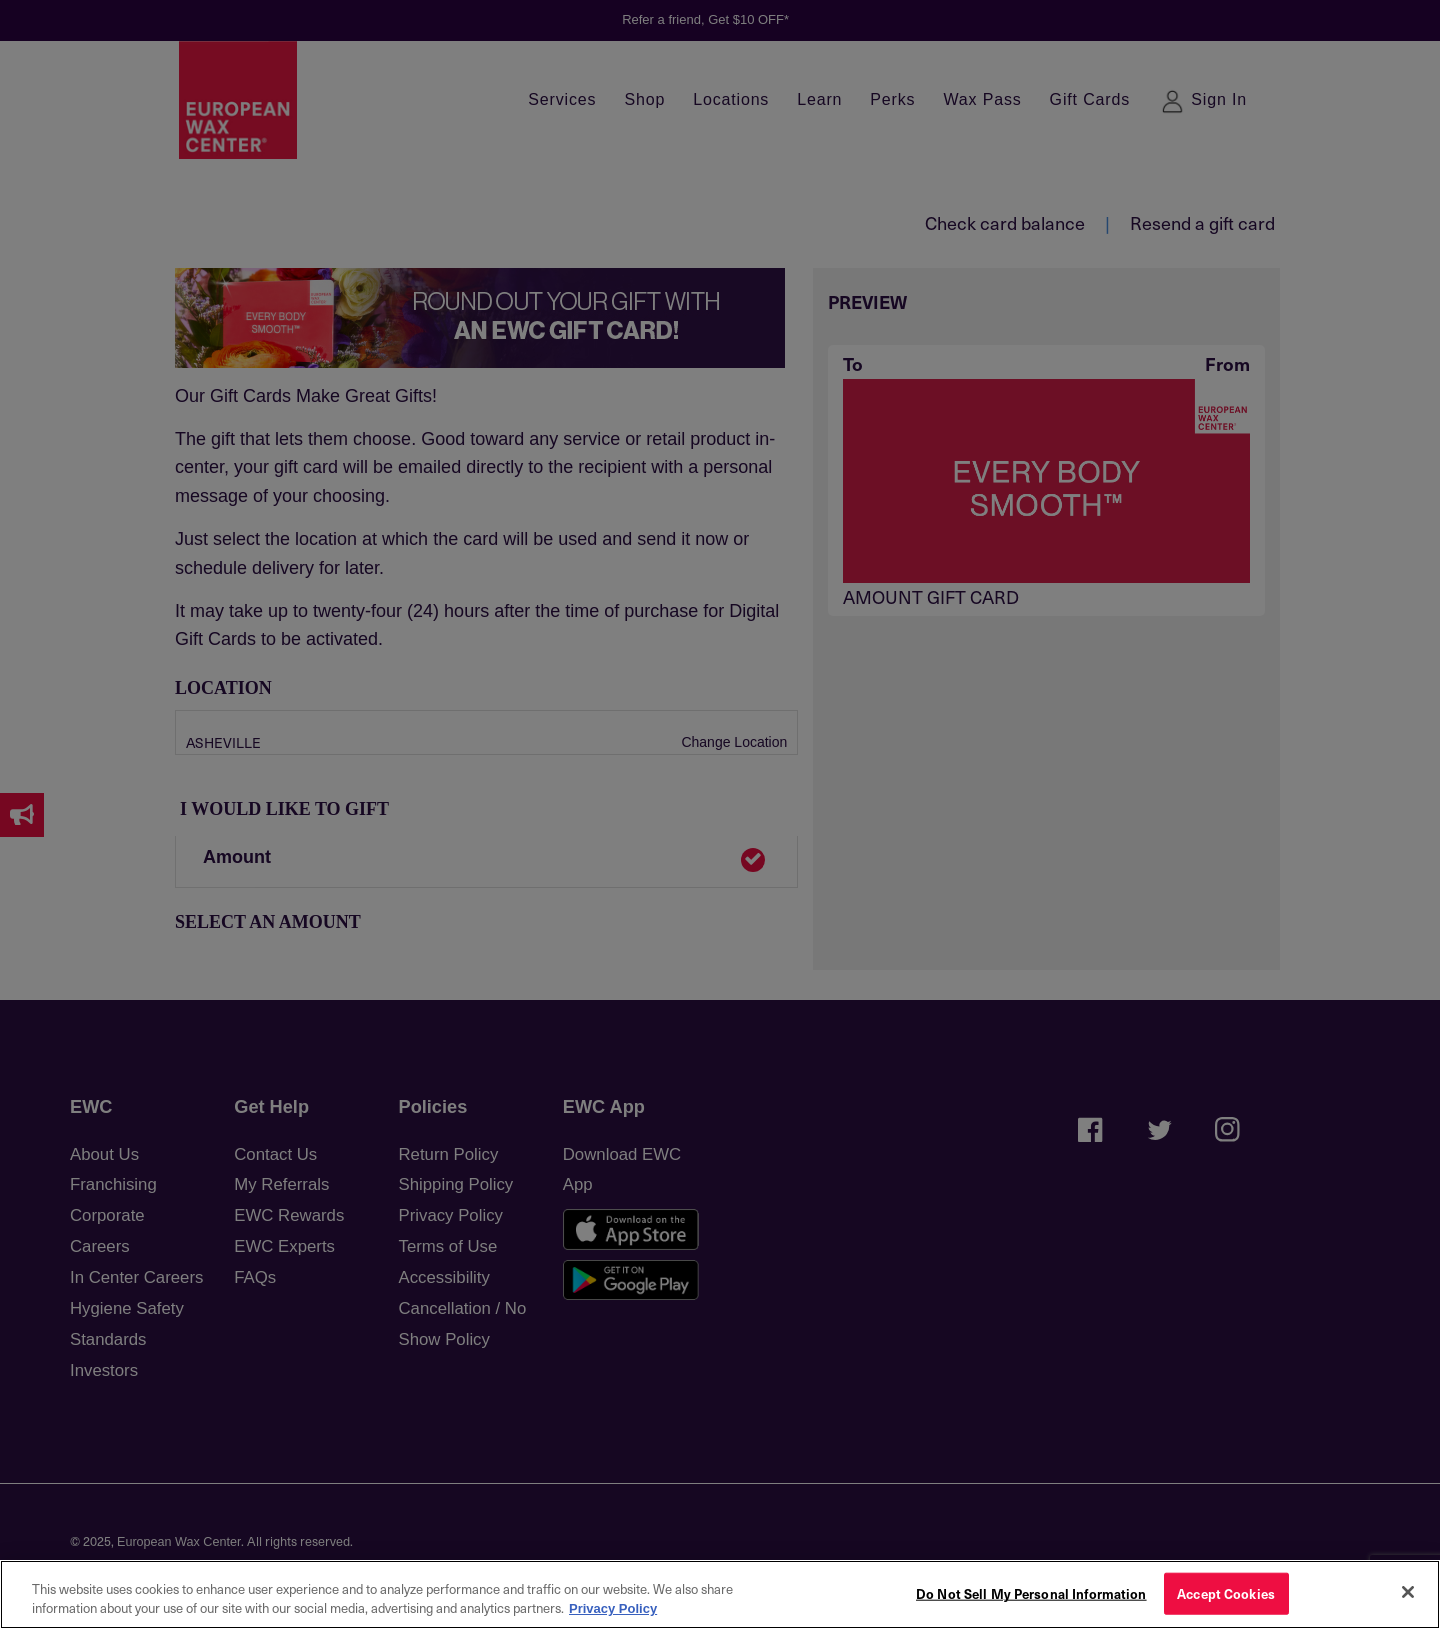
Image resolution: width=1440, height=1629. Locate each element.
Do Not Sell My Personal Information (1031, 1593)
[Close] (1408, 1592)
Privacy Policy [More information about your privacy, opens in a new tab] (613, 1608)
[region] (720, 1594)
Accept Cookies (1226, 1593)
